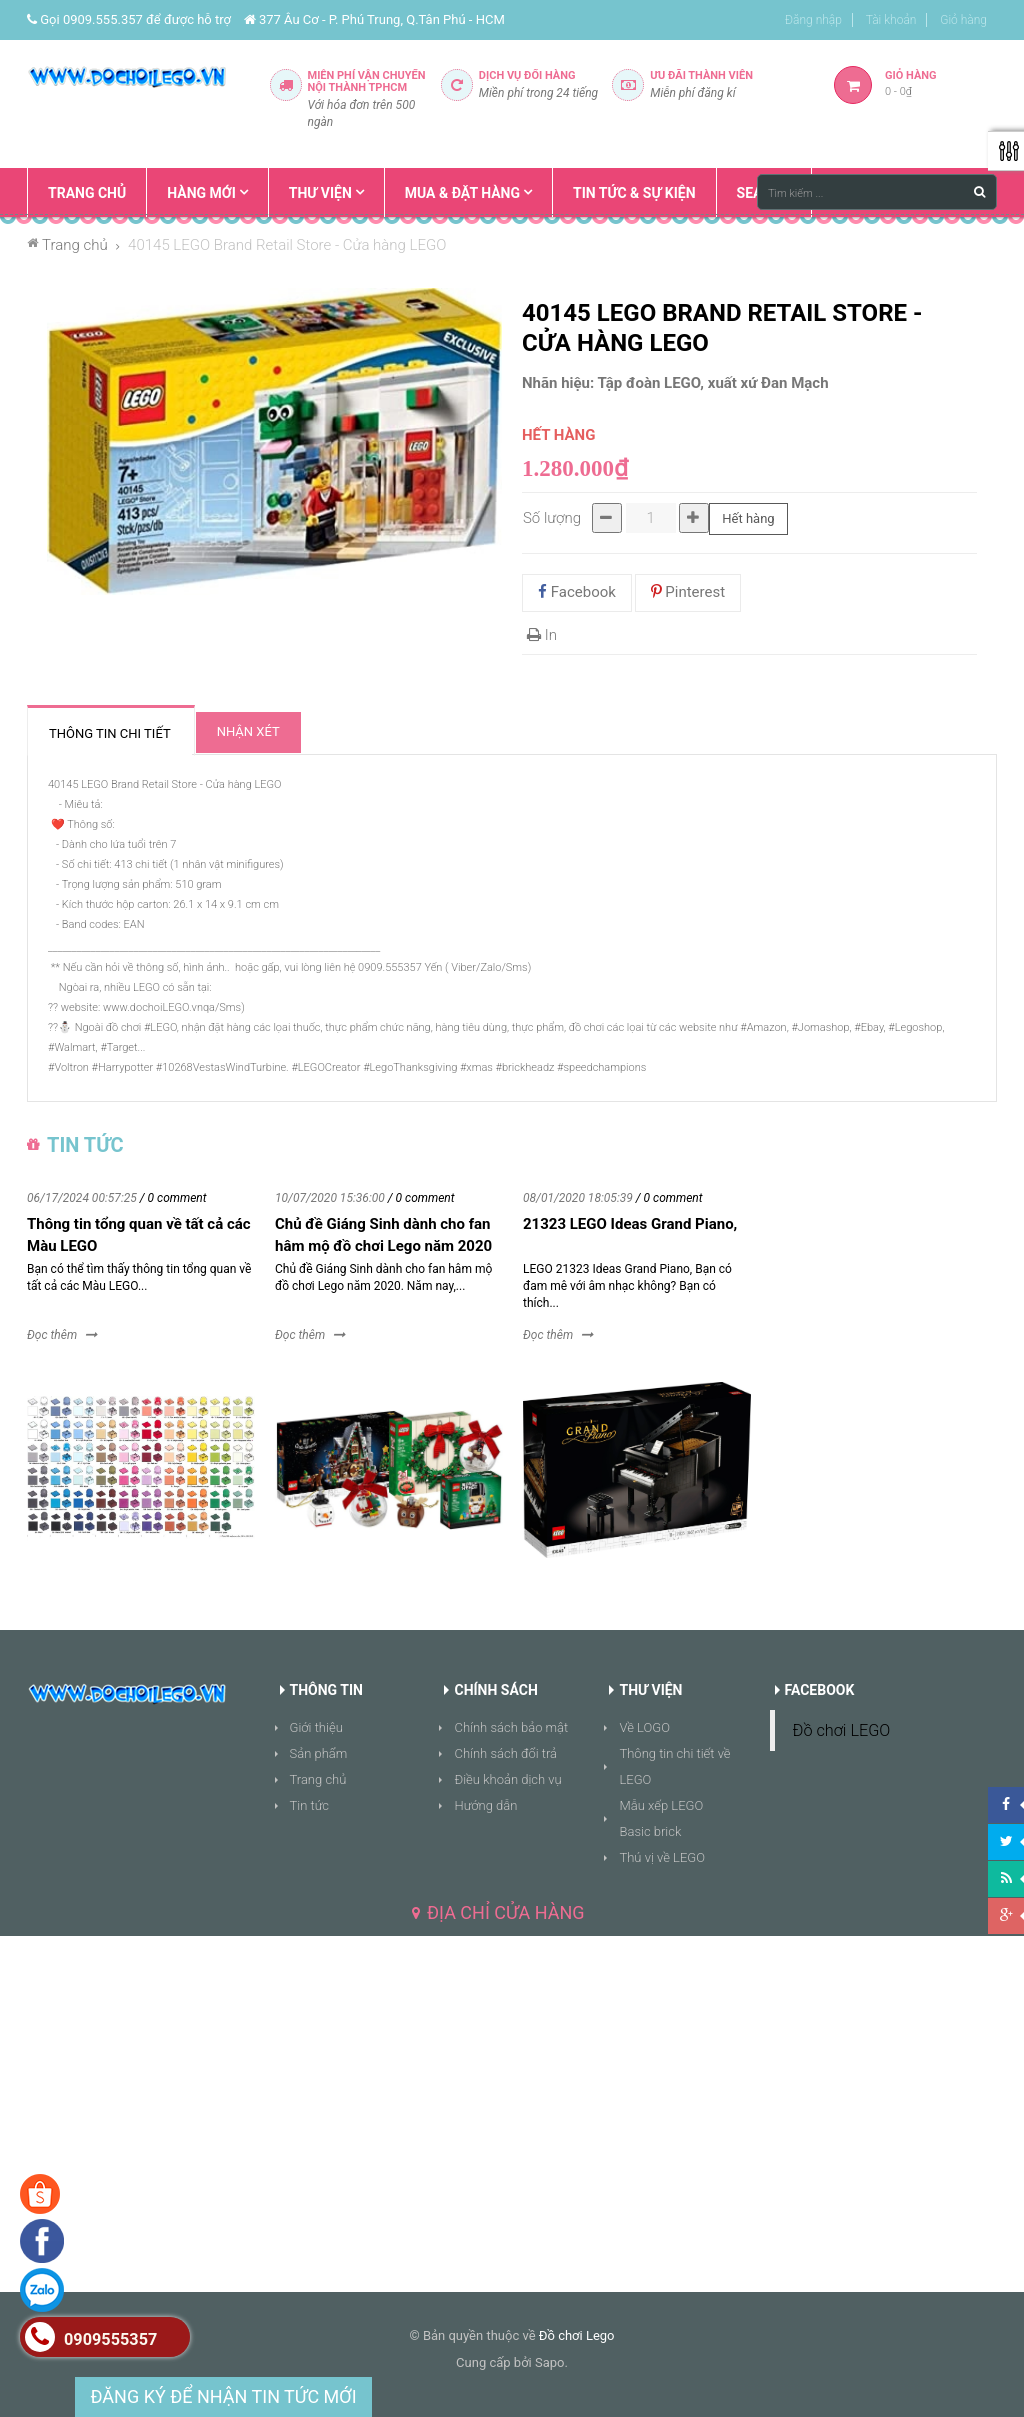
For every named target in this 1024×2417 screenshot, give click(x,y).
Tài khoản (891, 20)
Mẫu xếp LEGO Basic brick (661, 1818)
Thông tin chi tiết (110, 733)
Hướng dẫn (485, 1805)
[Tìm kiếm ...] (877, 192)
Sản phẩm (319, 1753)
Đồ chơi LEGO (842, 1730)
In (542, 635)
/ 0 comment (173, 1198)
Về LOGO (644, 1727)
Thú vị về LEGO (662, 1857)
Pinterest (688, 592)
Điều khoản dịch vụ (507, 1779)
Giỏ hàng (963, 20)
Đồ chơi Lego (577, 2335)
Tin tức (310, 1805)
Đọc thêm (52, 1335)
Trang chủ (318, 1779)
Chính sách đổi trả (505, 1753)
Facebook (577, 592)
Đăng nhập (813, 20)
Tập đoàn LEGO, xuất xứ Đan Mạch (713, 383)
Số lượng (552, 518)
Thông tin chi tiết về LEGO (674, 1766)
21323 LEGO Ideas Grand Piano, (630, 1224)
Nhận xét (248, 731)
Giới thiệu (316, 1727)
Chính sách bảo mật (511, 1727)
